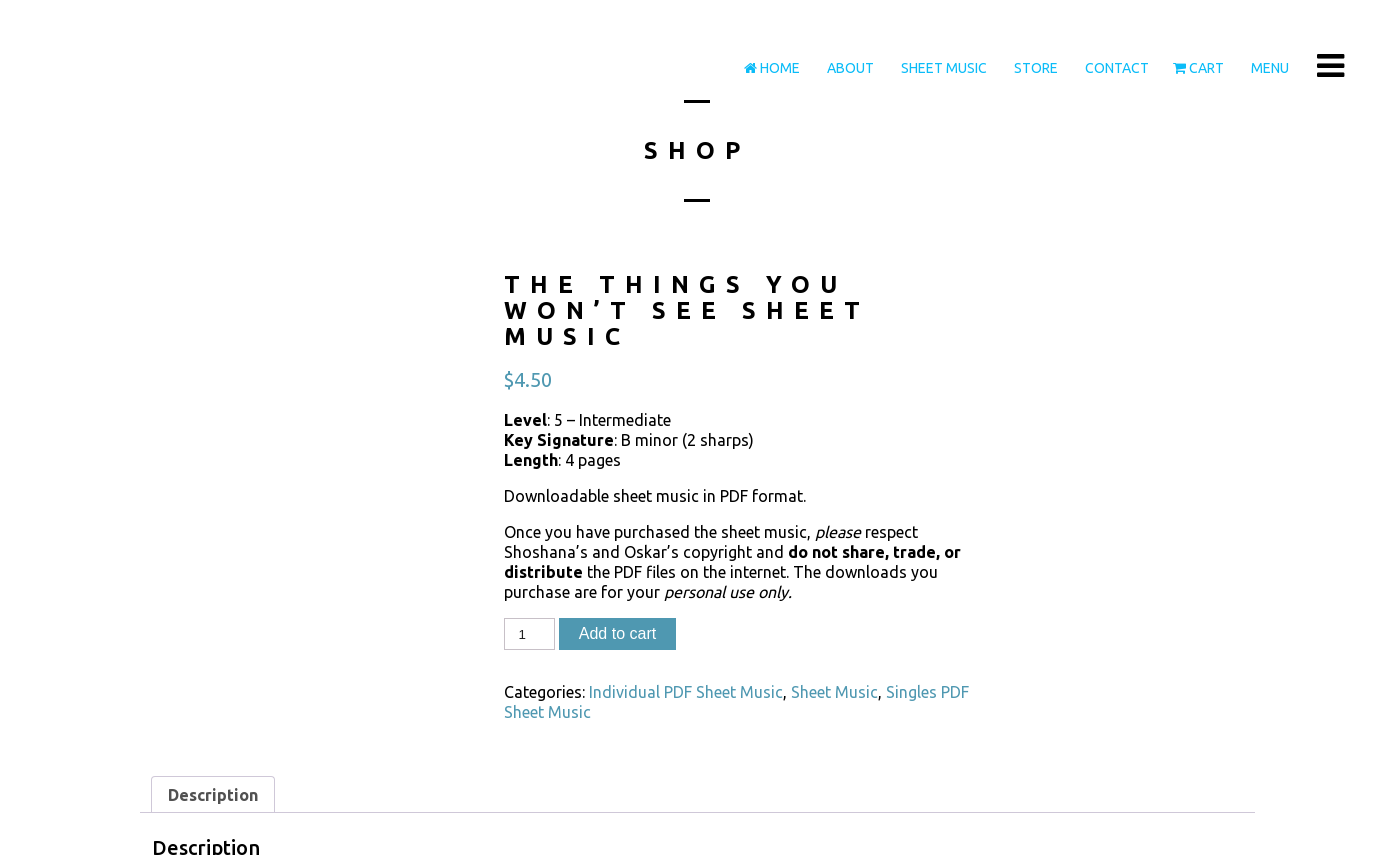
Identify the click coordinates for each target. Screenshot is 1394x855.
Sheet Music (942, 68)
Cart (1198, 68)
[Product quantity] (529, 634)
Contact (1115, 68)
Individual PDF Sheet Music (686, 692)
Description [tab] (213, 795)
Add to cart (617, 633)
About (849, 68)
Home (772, 68)
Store (1034, 68)
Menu (1268, 68)
